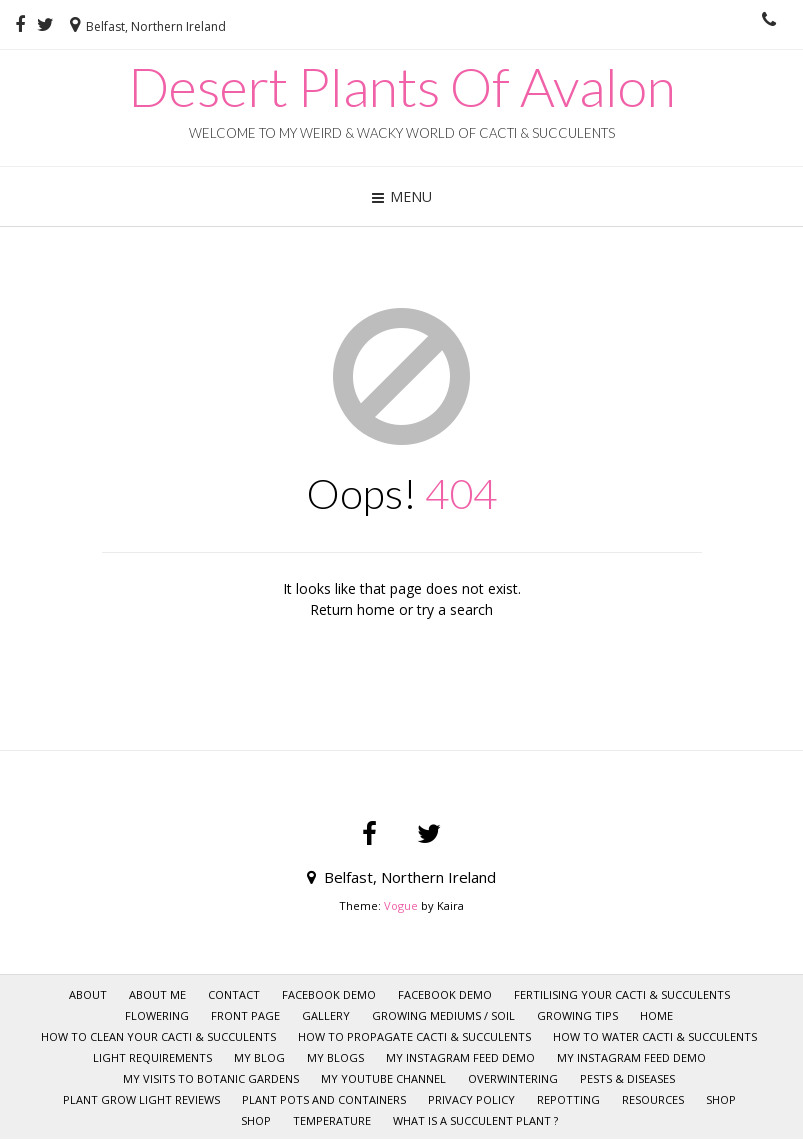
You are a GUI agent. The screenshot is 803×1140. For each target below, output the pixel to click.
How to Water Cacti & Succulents (655, 1036)
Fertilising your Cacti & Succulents (622, 994)
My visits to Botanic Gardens (211, 1078)
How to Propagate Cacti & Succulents (414, 1036)
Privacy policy (471, 1099)
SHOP (721, 1099)
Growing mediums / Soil (443, 1015)
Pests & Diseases (627, 1078)
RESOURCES (653, 1099)
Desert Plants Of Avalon (402, 87)
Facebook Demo (329, 994)
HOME (656, 1015)
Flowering (157, 1015)
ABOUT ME (157, 994)
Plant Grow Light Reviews (141, 1099)
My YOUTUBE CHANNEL (383, 1078)
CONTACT (234, 994)
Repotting (568, 1099)
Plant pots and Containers (324, 1099)
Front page (245, 1015)
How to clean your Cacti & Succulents (158, 1036)
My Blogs (335, 1057)
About (88, 994)
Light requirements (152, 1057)
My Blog (259, 1057)
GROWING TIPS (577, 1015)
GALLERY (326, 1015)
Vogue (401, 905)
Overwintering (513, 1078)
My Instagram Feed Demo (460, 1057)
